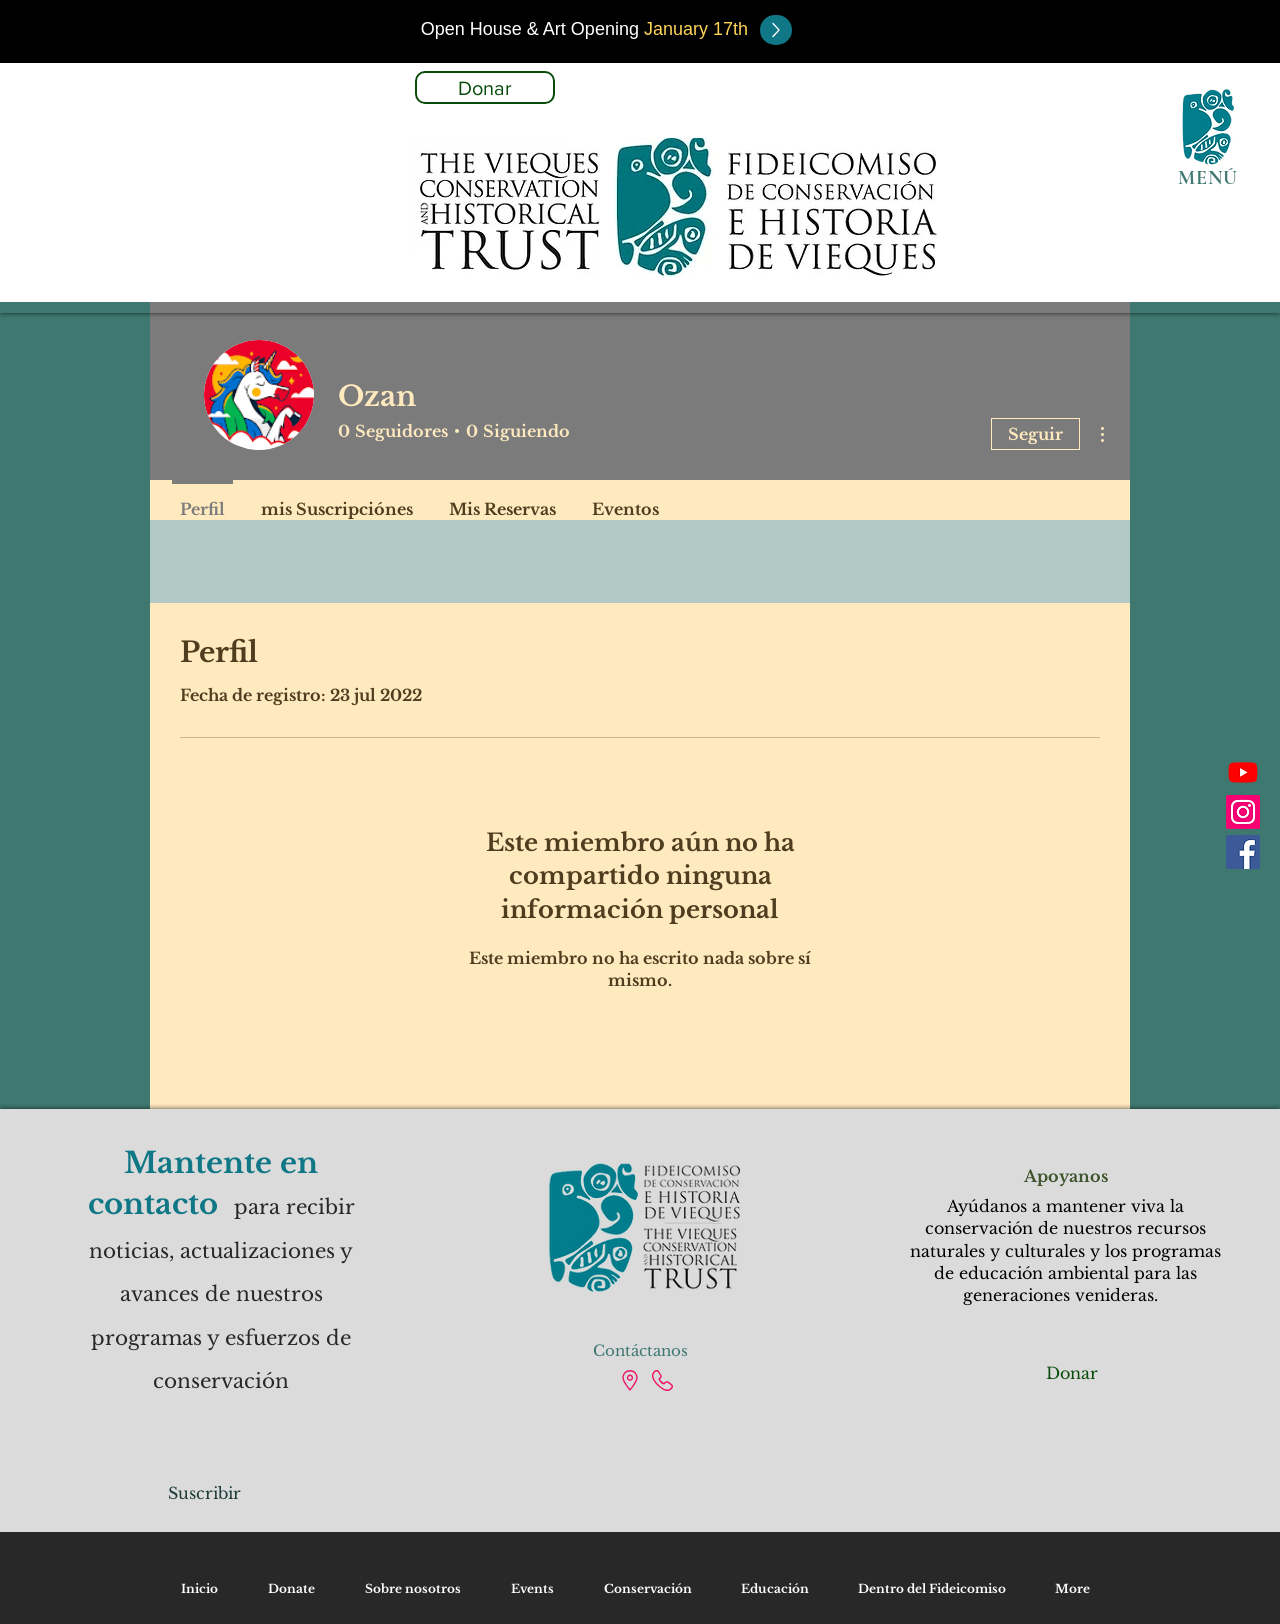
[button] (584, 29)
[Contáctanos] (640, 1350)
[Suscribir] (205, 1493)
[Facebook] (1243, 852)
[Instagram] (1243, 812)
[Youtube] (1243, 772)
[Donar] (485, 87)
